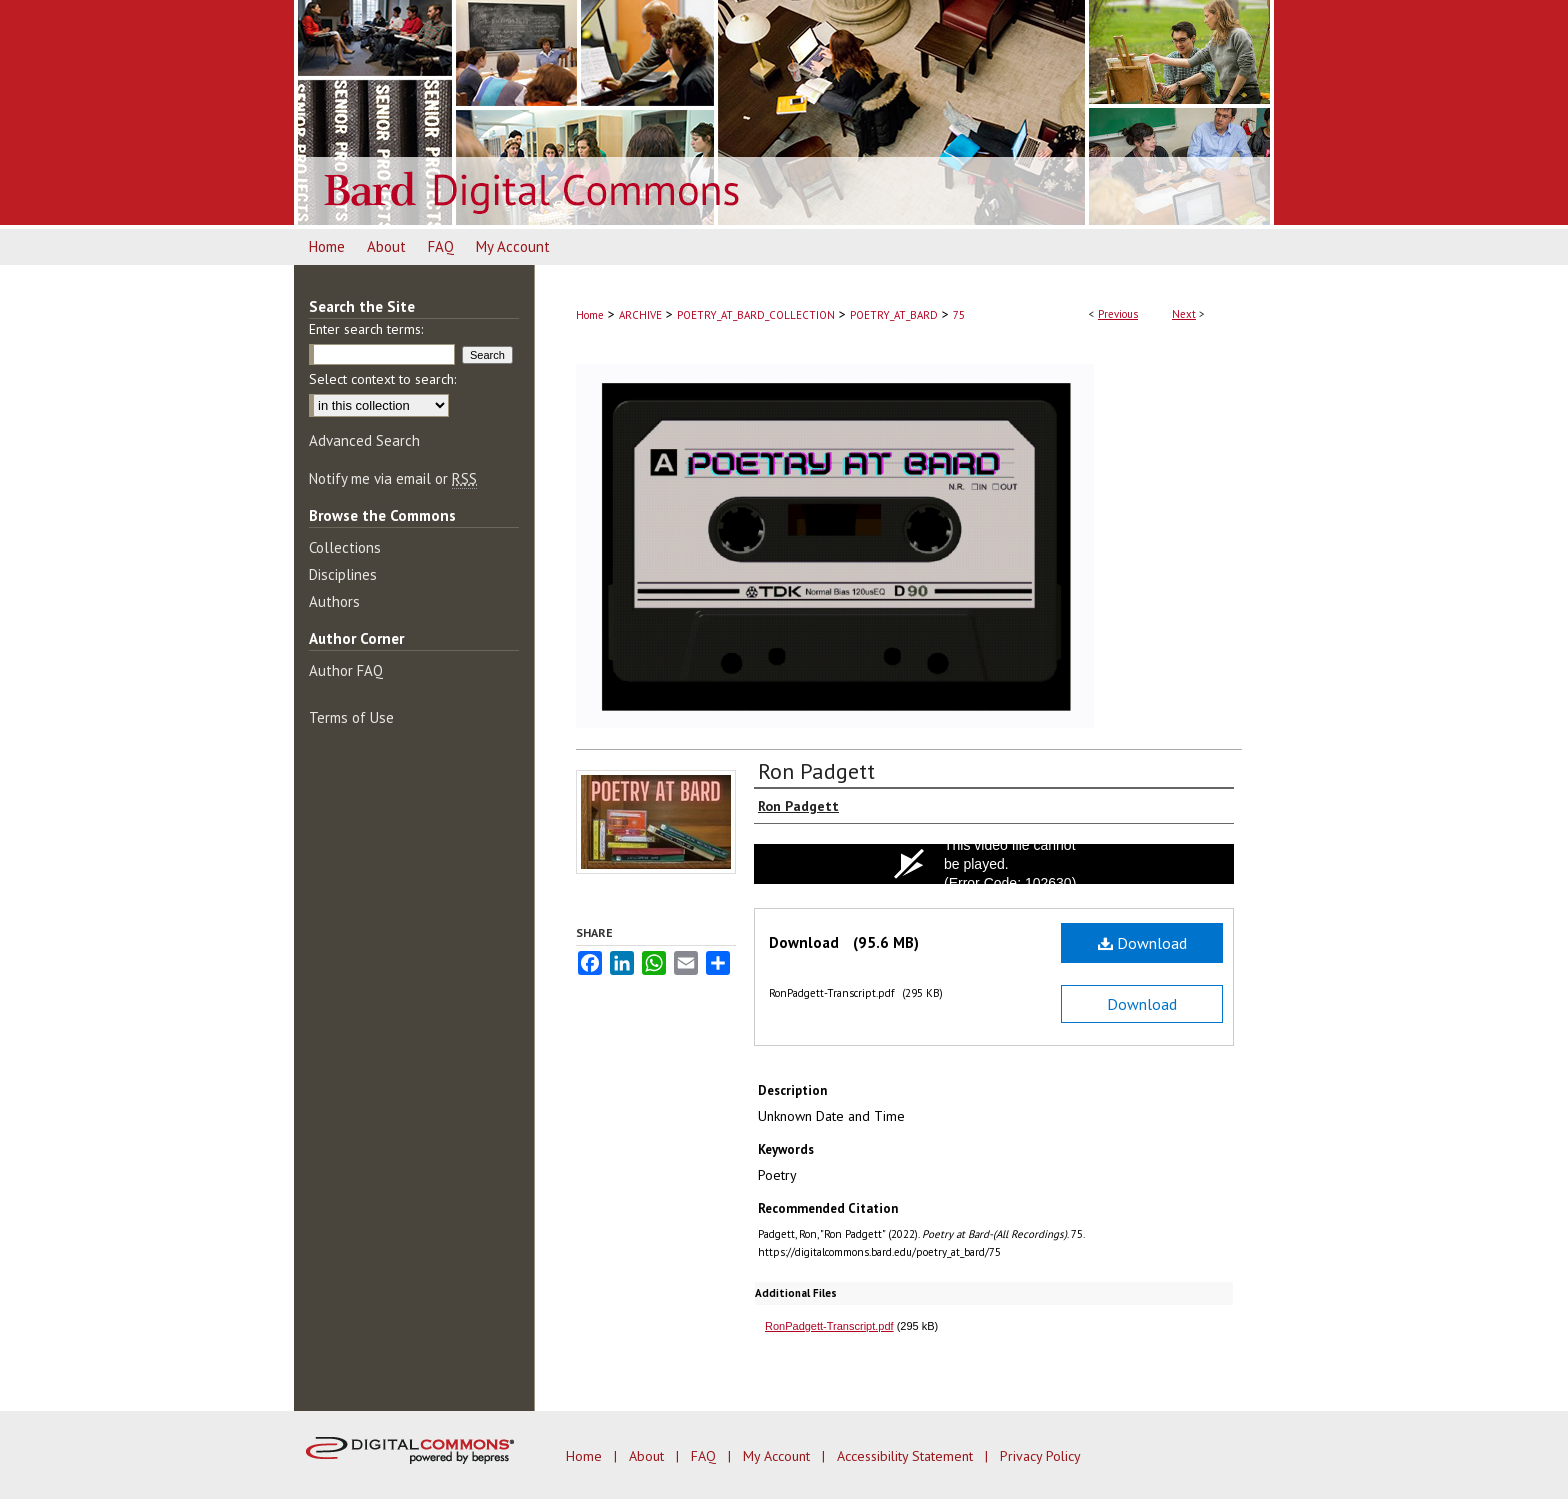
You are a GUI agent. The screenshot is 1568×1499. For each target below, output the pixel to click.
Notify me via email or (393, 478)
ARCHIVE (640, 315)
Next (1184, 314)
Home (590, 315)
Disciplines (343, 574)
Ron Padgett (816, 771)
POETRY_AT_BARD (894, 315)
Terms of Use (351, 717)
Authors (334, 601)
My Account (778, 1456)
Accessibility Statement (907, 1456)
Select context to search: (382, 379)
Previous (1118, 314)
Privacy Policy (1040, 1456)
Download (1142, 943)
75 (959, 315)
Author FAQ (346, 670)
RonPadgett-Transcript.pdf (829, 1326)
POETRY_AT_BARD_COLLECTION (756, 315)
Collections (345, 547)
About (648, 1456)
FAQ (705, 1456)
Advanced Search (364, 440)
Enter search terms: (366, 329)
